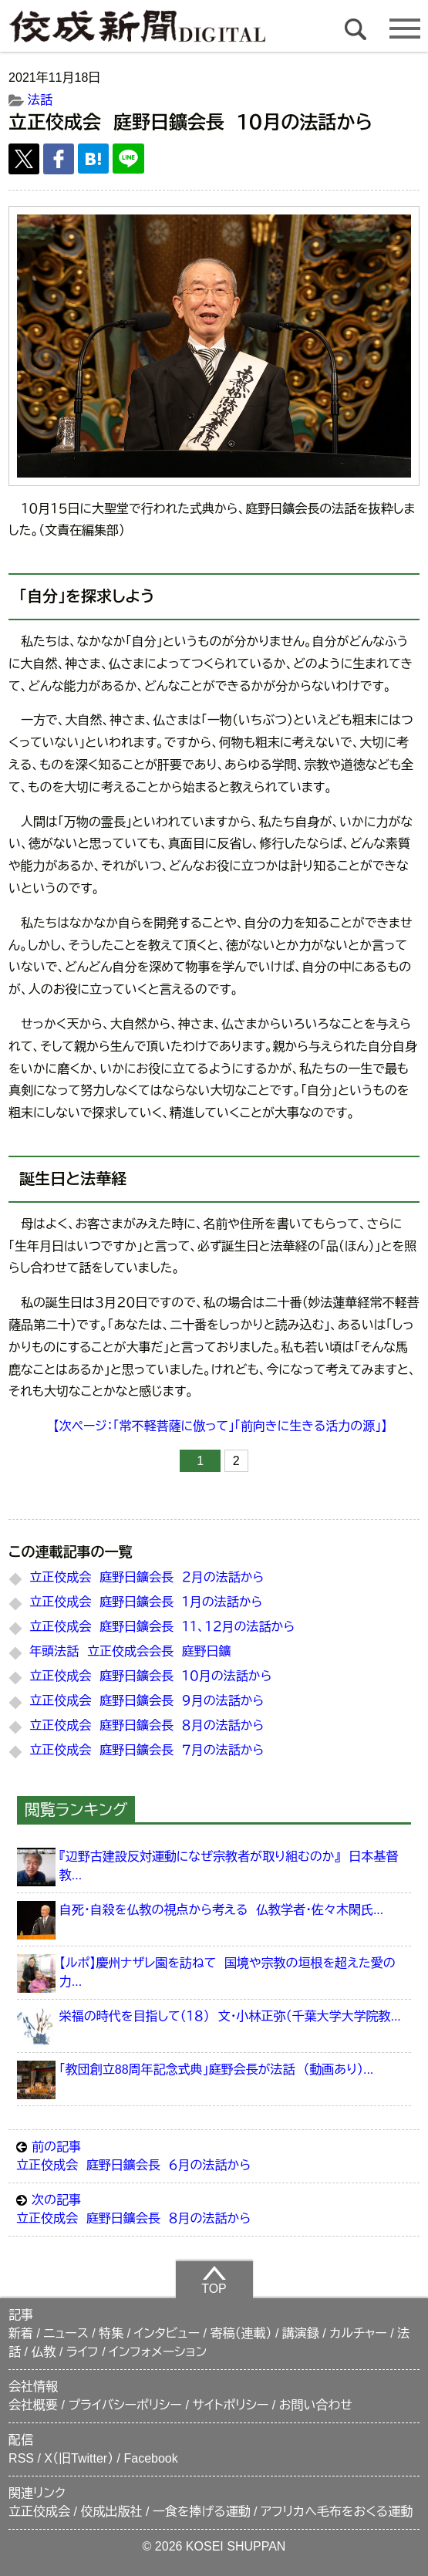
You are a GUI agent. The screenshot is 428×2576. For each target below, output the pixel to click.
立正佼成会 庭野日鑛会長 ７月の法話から (146, 1750)
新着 (20, 2333)
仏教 (43, 2351)
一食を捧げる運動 (202, 2511)
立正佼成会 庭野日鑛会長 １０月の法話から (150, 1676)
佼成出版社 (111, 2511)
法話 (40, 99)
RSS (21, 2458)
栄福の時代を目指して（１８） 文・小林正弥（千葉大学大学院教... (230, 2016)
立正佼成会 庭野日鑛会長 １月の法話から (145, 1602)
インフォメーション (158, 2351)
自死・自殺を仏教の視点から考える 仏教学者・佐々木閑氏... (221, 1909)
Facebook (150, 2458)
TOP (214, 2279)
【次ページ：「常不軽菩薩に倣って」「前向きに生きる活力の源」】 (220, 1426)
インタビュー (167, 2333)
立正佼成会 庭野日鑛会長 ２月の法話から (146, 1577)
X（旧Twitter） (78, 2458)
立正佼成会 (39, 2511)
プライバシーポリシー (125, 2405)
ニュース (65, 2333)
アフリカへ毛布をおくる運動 (337, 2511)
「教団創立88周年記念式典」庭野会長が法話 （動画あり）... (216, 2069)
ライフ (82, 2351)
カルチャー (358, 2333)
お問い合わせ (315, 2405)
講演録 (300, 2333)
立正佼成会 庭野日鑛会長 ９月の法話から (146, 1700)
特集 (111, 2333)
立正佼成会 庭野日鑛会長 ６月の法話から (214, 2155)
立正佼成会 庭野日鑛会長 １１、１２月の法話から (162, 1626)
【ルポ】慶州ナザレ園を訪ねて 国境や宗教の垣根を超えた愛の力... (227, 1972)
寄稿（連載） (240, 2333)
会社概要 (33, 2405)
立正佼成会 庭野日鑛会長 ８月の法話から (146, 1725)
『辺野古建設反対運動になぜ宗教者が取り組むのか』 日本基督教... (228, 1866)
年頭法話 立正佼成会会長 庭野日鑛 (130, 1651)
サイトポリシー (230, 2405)
